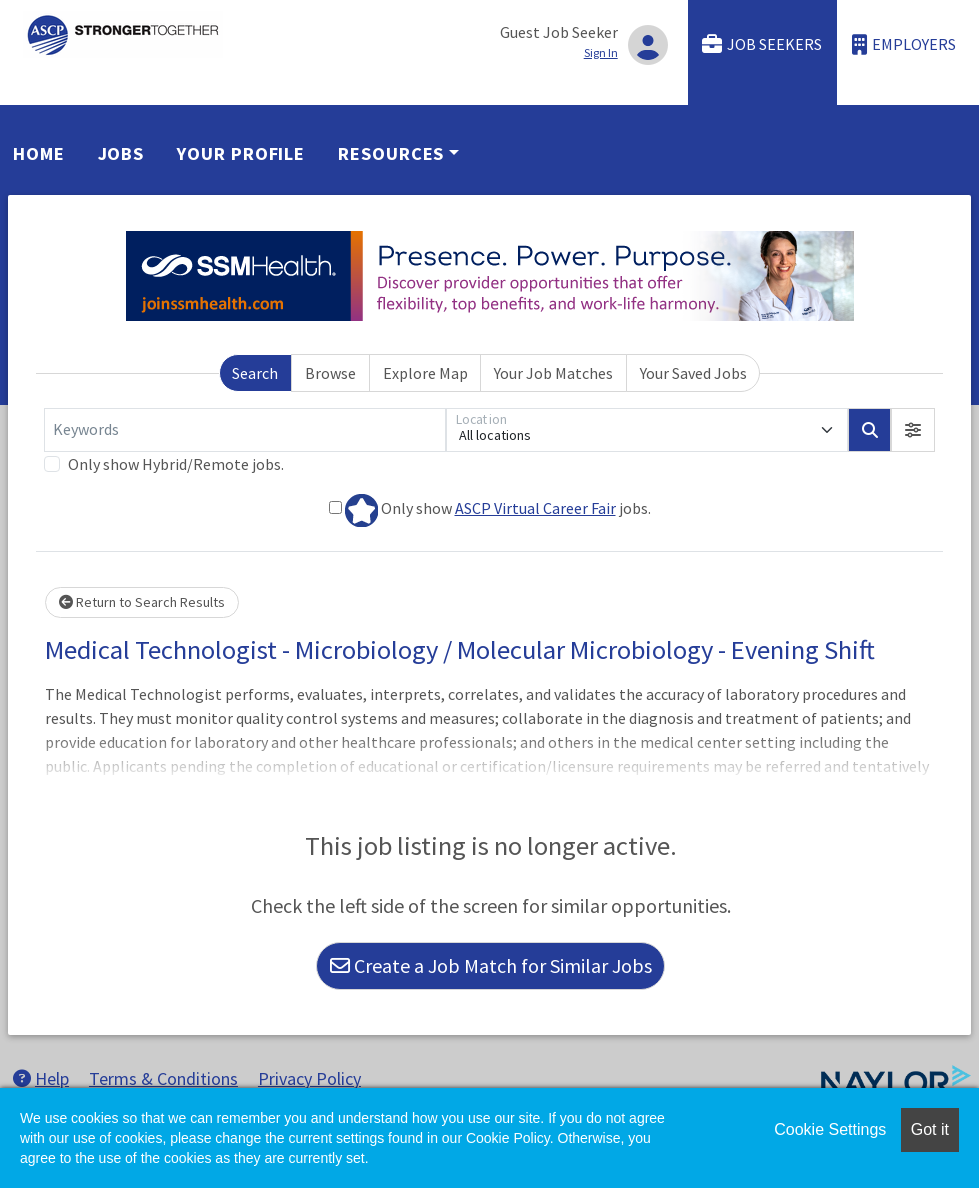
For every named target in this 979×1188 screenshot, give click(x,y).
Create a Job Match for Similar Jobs (491, 965)
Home (39, 153)
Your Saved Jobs (693, 373)
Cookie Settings (830, 1129)
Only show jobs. (490, 510)
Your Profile (241, 153)
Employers (904, 44)
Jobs (121, 153)
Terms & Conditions (163, 1078)
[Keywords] (245, 430)
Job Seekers (762, 44)
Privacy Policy (309, 1078)
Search (255, 373)
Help (41, 1078)
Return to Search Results (142, 602)
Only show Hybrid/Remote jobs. (176, 464)
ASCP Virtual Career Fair (535, 508)
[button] (913, 430)
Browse (330, 373)
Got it (930, 1129)
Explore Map (425, 373)
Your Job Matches (553, 373)
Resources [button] (391, 153)
